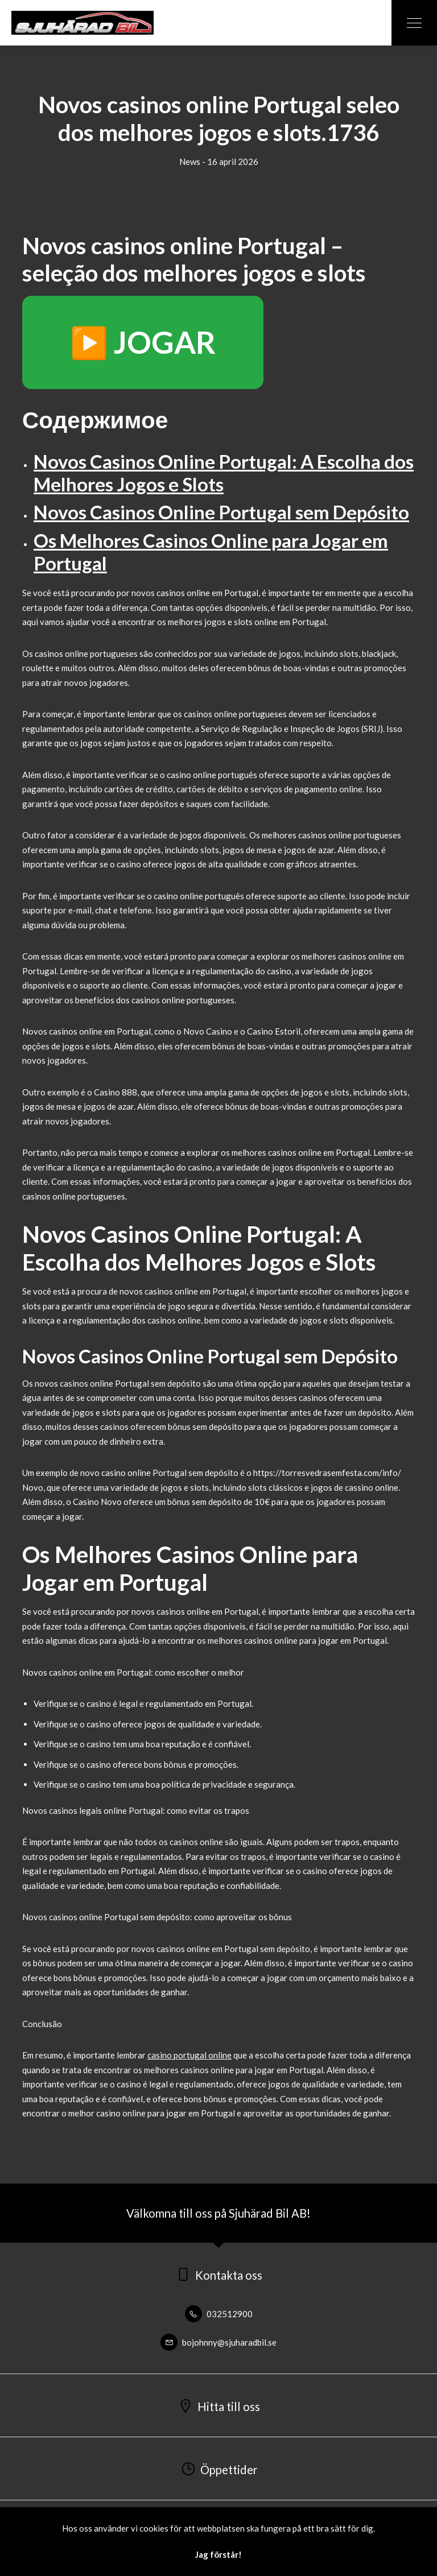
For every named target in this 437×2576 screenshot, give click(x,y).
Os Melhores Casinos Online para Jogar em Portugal (211, 551)
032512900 (219, 2313)
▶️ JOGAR (143, 342)
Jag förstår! (218, 2554)
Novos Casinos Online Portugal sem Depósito (221, 512)
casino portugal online (189, 2055)
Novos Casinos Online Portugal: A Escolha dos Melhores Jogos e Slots (224, 472)
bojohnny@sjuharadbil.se (218, 2342)
